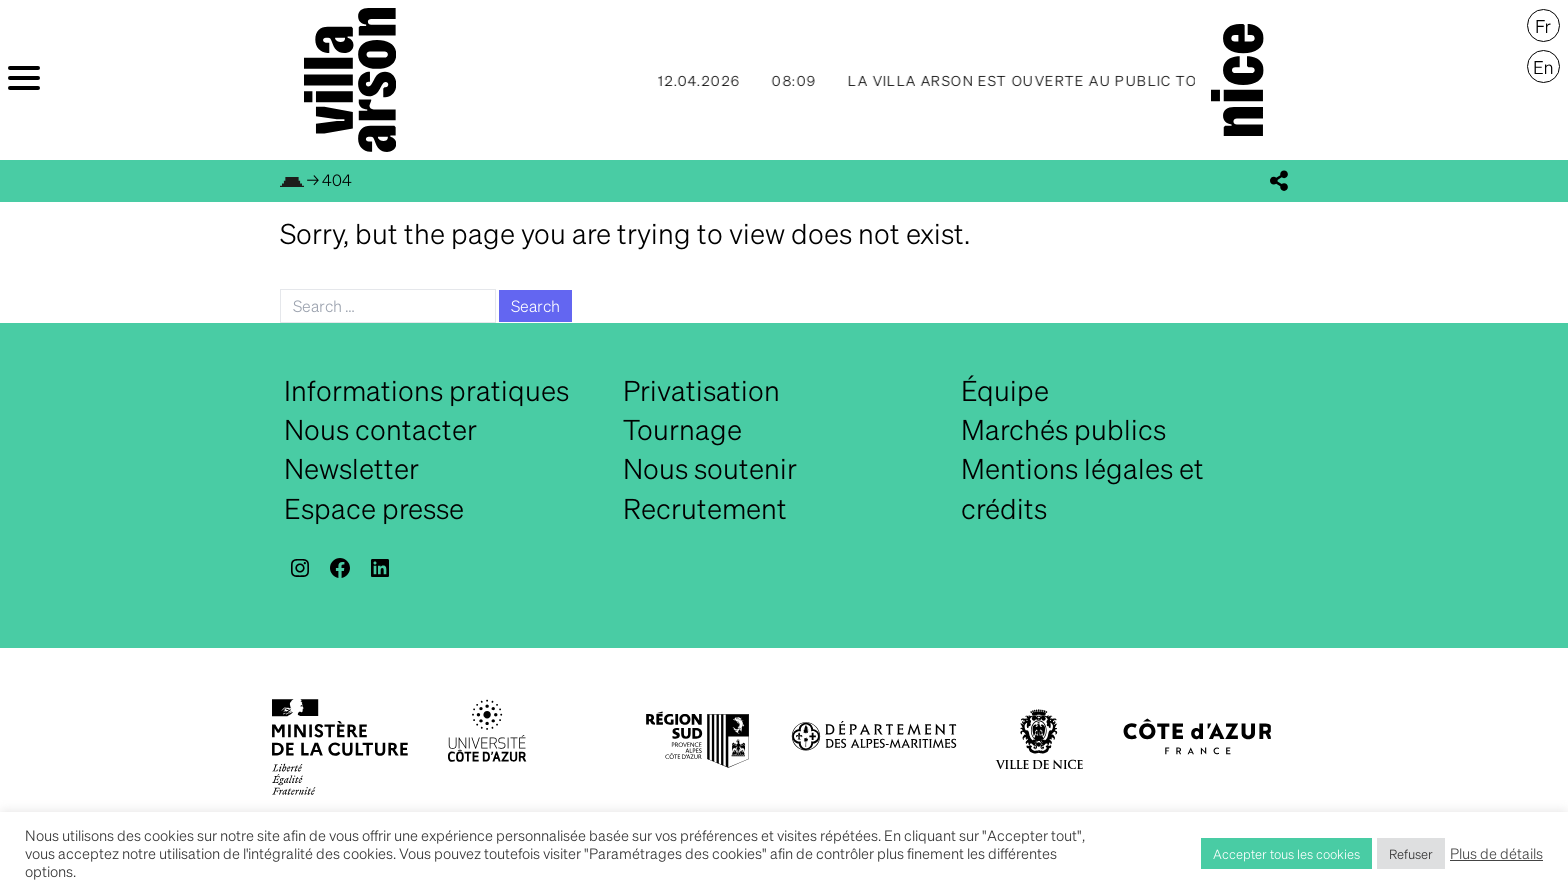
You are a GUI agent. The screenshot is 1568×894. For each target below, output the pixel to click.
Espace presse (374, 508)
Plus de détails (1496, 853)
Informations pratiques (426, 390)
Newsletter (351, 468)
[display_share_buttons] (1279, 181)
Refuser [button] (1411, 853)
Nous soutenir (710, 468)
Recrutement (705, 508)
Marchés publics (1063, 429)
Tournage (682, 429)
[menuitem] (1543, 26)
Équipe (1005, 390)
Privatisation (701, 390)
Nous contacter (380, 429)
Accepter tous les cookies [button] (1286, 853)
